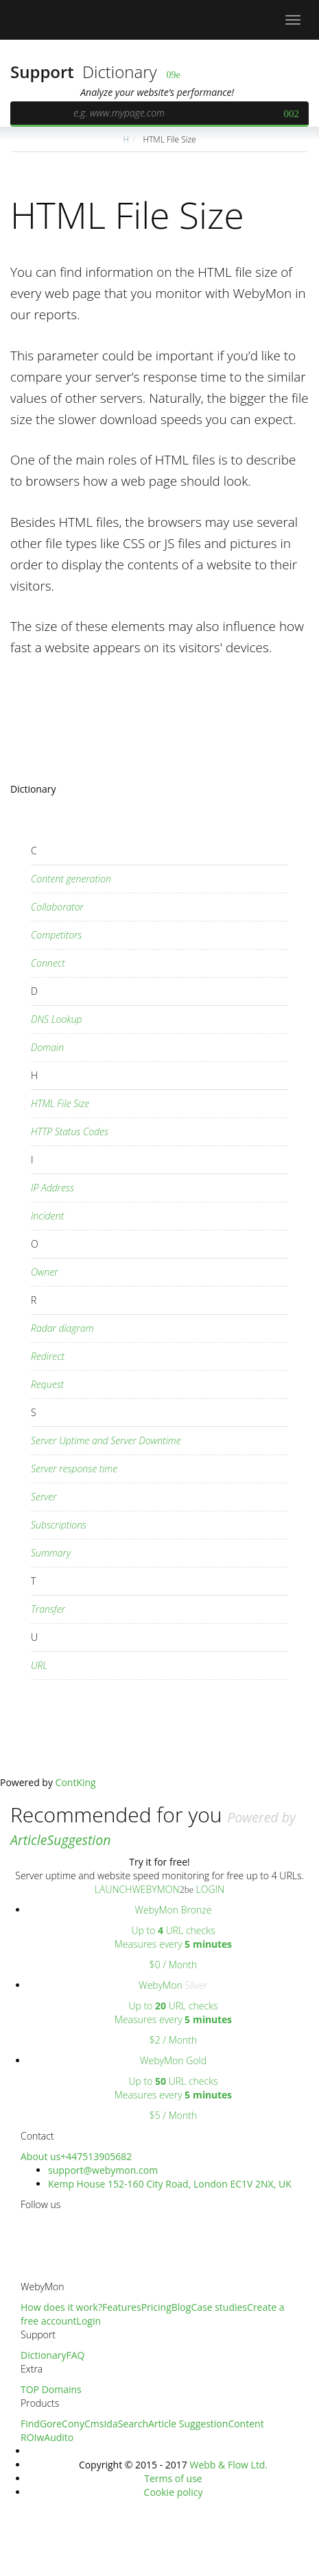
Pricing (156, 2307)
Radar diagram (62, 1328)
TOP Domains (51, 2389)
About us (40, 2156)
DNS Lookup (56, 1019)
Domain (47, 1047)
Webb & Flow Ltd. (229, 2464)
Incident (47, 1215)
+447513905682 (96, 2156)
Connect (48, 962)
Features (121, 2307)
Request (47, 1384)
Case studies (219, 2307)
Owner (44, 1271)
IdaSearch (126, 2423)
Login (89, 2320)
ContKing (76, 1782)
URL (39, 1665)
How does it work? (61, 2307)
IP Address (52, 1187)
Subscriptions (58, 1524)
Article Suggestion (188, 2423)
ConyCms (83, 2423)
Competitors (56, 934)
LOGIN (208, 1889)
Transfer (48, 1608)
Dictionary (119, 71)
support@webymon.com (103, 2170)
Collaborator (57, 906)
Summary (51, 1552)
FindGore (41, 2423)
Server (44, 1496)
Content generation (71, 878)
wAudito (54, 2437)
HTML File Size (168, 139)
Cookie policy (173, 2492)
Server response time (74, 1468)
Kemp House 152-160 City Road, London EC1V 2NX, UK (170, 2183)
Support (44, 71)
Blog (181, 2307)
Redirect (47, 1356)
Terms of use (173, 2478)
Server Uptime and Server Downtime (106, 1440)
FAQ (75, 2355)
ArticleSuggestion (60, 1840)
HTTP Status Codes (69, 1131)
